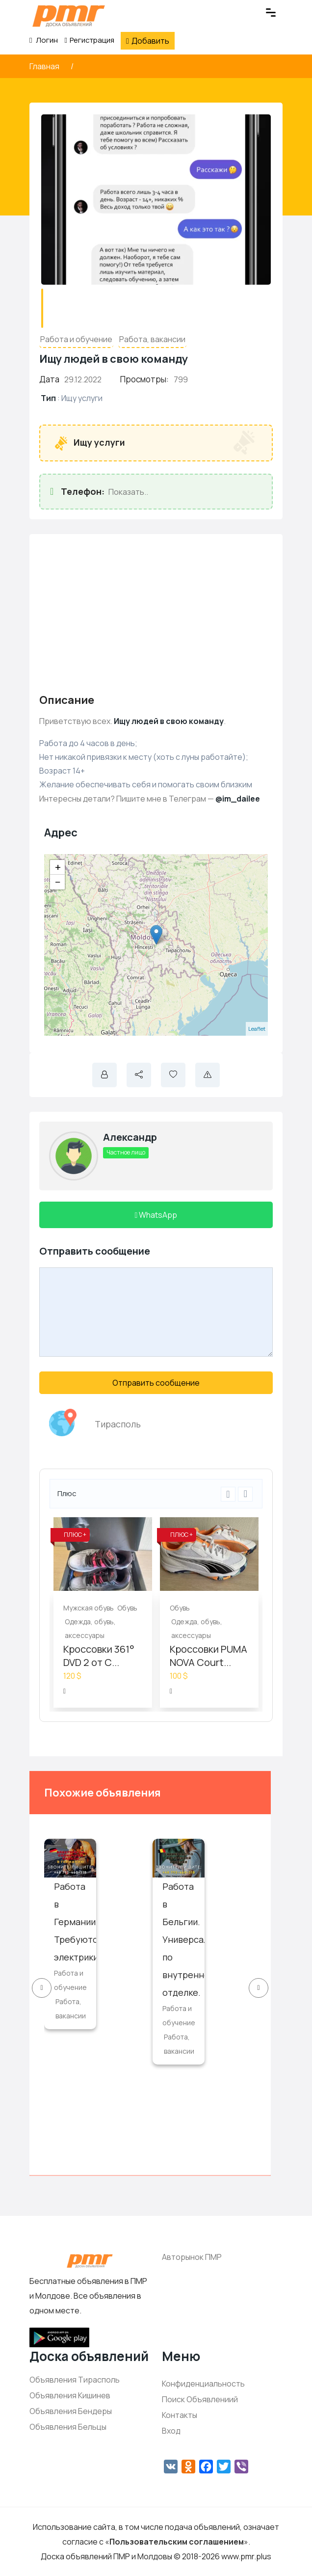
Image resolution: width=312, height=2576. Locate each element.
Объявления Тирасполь (74, 2379)
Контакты (179, 2415)
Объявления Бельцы (67, 2426)
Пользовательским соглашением (176, 2541)
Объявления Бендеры (70, 2411)
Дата (49, 379)
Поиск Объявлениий (200, 2399)
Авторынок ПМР (192, 2257)
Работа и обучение (76, 339)
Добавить (147, 40)
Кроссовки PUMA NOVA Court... (208, 1655)
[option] (103, 1612)
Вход (171, 2430)
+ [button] (58, 867)
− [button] (58, 882)
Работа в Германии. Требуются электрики (78, 1921)
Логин (43, 40)
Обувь (127, 1607)
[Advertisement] (156, 612)
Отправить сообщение (156, 1382)
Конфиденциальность (203, 2383)
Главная (45, 66)
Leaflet (256, 1028)
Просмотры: (144, 379)
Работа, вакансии (152, 339)
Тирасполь (118, 1424)
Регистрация (89, 40)
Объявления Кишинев (69, 2395)
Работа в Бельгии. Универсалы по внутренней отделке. (188, 1939)
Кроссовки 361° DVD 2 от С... (98, 1655)
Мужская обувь (88, 1607)
